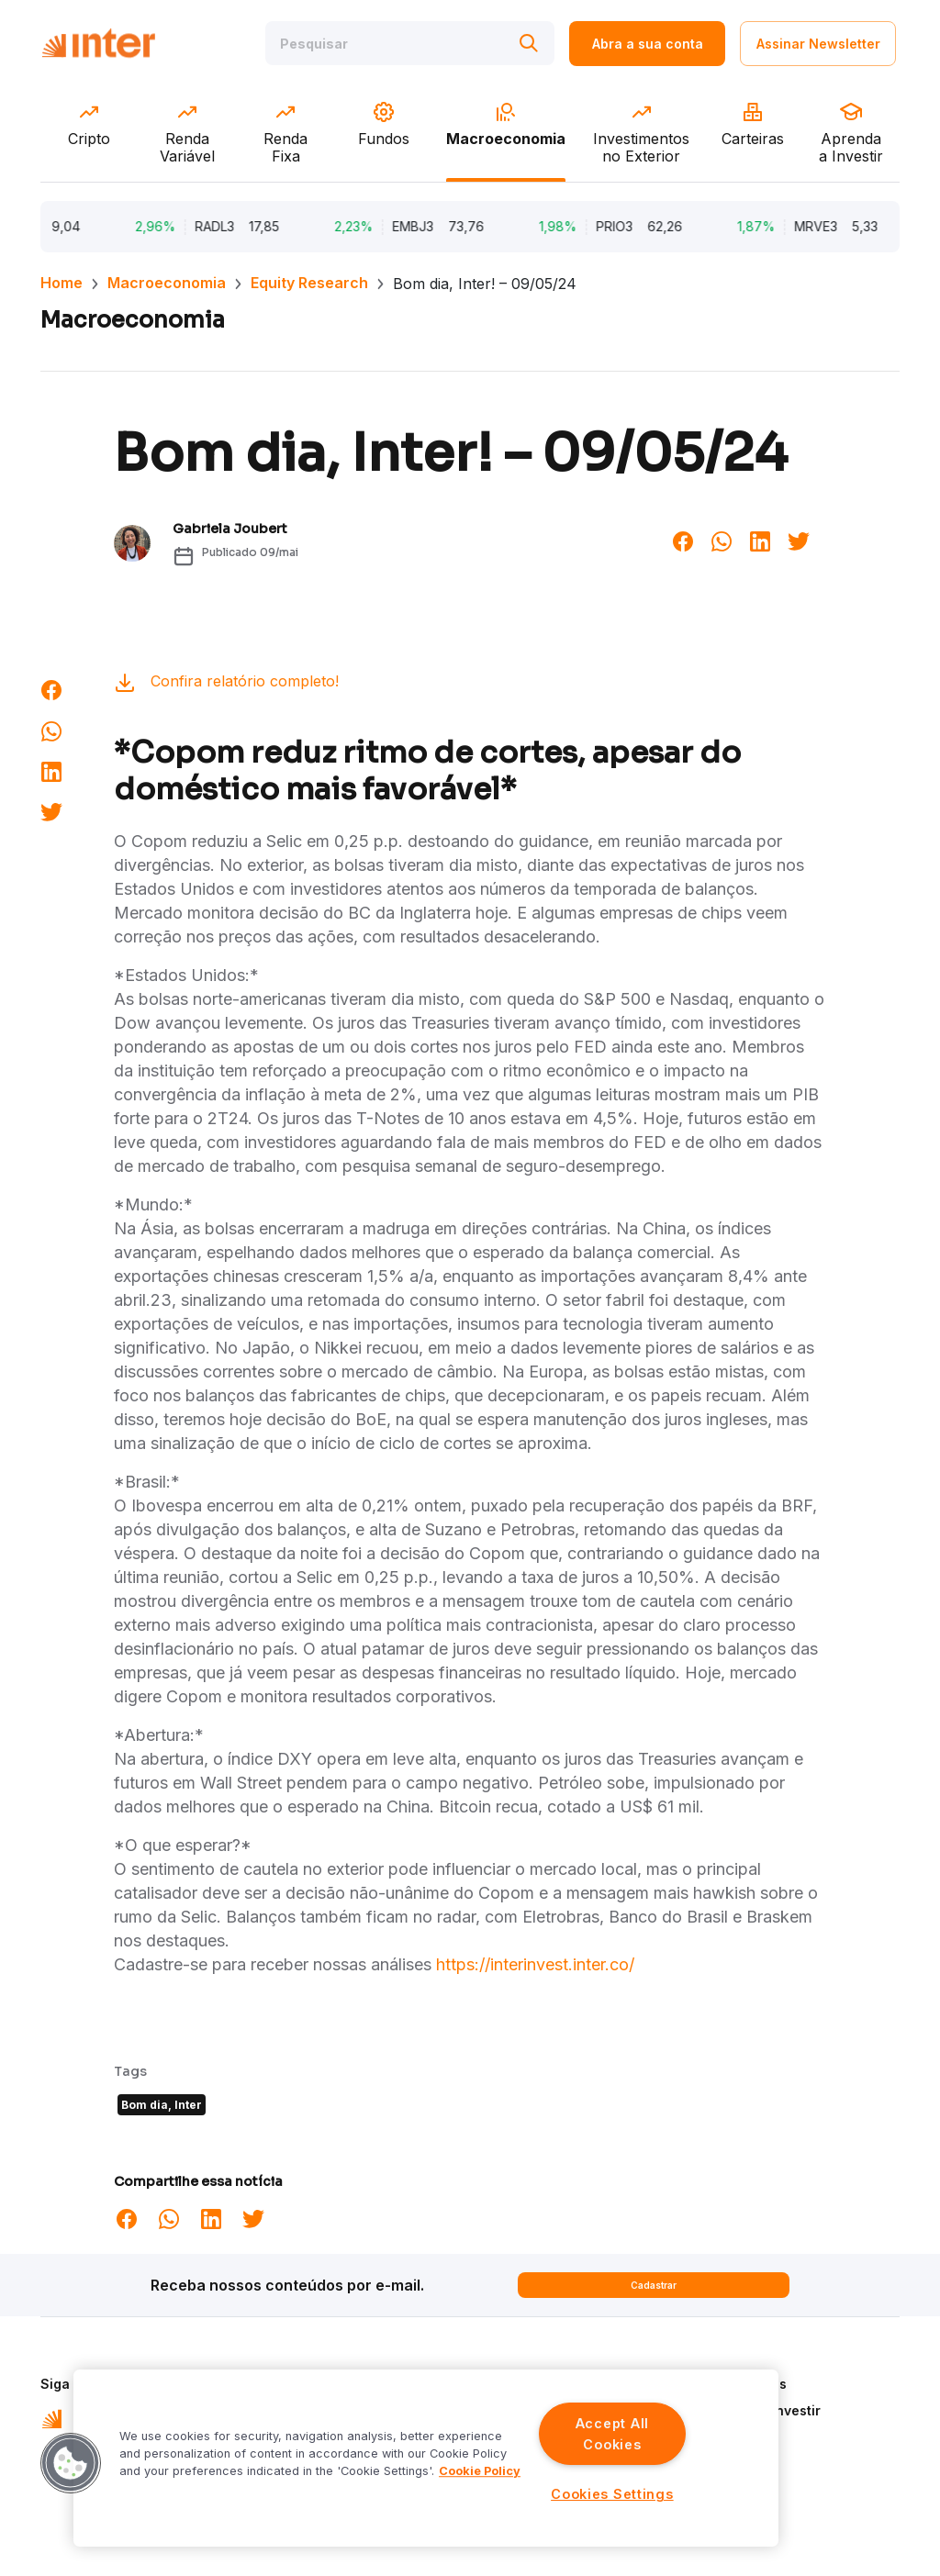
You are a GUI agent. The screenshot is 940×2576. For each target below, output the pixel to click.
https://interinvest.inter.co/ (535, 1964)
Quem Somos (744, 2384)
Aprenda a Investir (761, 2410)
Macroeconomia (166, 282)
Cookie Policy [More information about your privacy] (479, 2471)
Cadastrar (654, 2285)
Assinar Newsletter (818, 43)
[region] (425, 2458)
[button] (70, 2463)
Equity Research (309, 282)
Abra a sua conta (647, 43)
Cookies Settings (612, 2494)
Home (61, 282)
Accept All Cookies (612, 2433)
